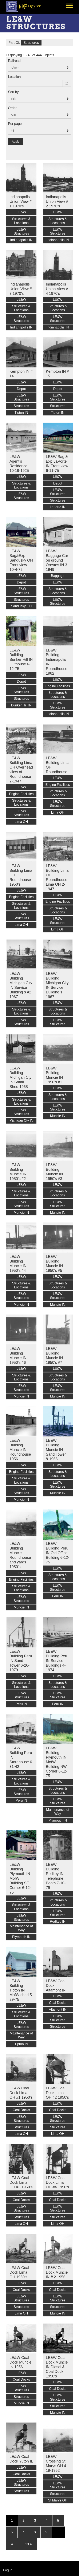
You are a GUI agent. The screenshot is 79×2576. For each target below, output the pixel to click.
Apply (15, 141)
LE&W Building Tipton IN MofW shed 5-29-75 (21, 1990)
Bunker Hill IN (21, 705)
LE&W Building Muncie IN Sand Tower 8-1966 (56, 1449)
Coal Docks (57, 2003)
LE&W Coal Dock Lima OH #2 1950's (57, 2093)
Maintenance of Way (57, 1811)
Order (12, 108)
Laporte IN (58, 507)
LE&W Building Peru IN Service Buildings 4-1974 (57, 1660)
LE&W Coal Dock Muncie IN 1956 (20, 2362)
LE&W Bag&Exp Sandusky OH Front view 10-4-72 (21, 560)
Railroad (14, 61)
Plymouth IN (57, 1820)
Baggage (57, 576)
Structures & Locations (21, 221)
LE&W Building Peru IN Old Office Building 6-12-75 (57, 1553)
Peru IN (57, 1596)
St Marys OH (57, 2500)
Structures (31, 42)
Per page (15, 123)
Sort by (13, 92)
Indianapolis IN (21, 240)
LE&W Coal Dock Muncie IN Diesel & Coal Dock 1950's (57, 2367)
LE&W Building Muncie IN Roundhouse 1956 (20, 1449)
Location (14, 77)
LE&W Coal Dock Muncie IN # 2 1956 (57, 2272)
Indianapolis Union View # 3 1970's (20, 289)
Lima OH (21, 822)
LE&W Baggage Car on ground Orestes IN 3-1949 (57, 560)
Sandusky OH (21, 606)
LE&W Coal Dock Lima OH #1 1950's (21, 2093)
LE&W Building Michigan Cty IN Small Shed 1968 (20, 1077)
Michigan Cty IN (21, 1120)
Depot (21, 389)
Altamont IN (58, 2009)
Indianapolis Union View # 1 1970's (20, 201)
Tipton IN (21, 412)
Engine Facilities (58, 686)
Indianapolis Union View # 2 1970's (57, 201)
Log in (7, 2570)
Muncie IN (57, 1116)
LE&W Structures (21, 231)
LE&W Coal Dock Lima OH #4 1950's (57, 2182)
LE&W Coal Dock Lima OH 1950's (19, 2272)
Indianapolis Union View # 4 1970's (57, 289)
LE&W (21, 212)
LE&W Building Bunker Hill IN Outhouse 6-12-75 (21, 659)
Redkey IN (58, 1921)
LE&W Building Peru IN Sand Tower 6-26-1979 (20, 1660)
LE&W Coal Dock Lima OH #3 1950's (21, 2182)
